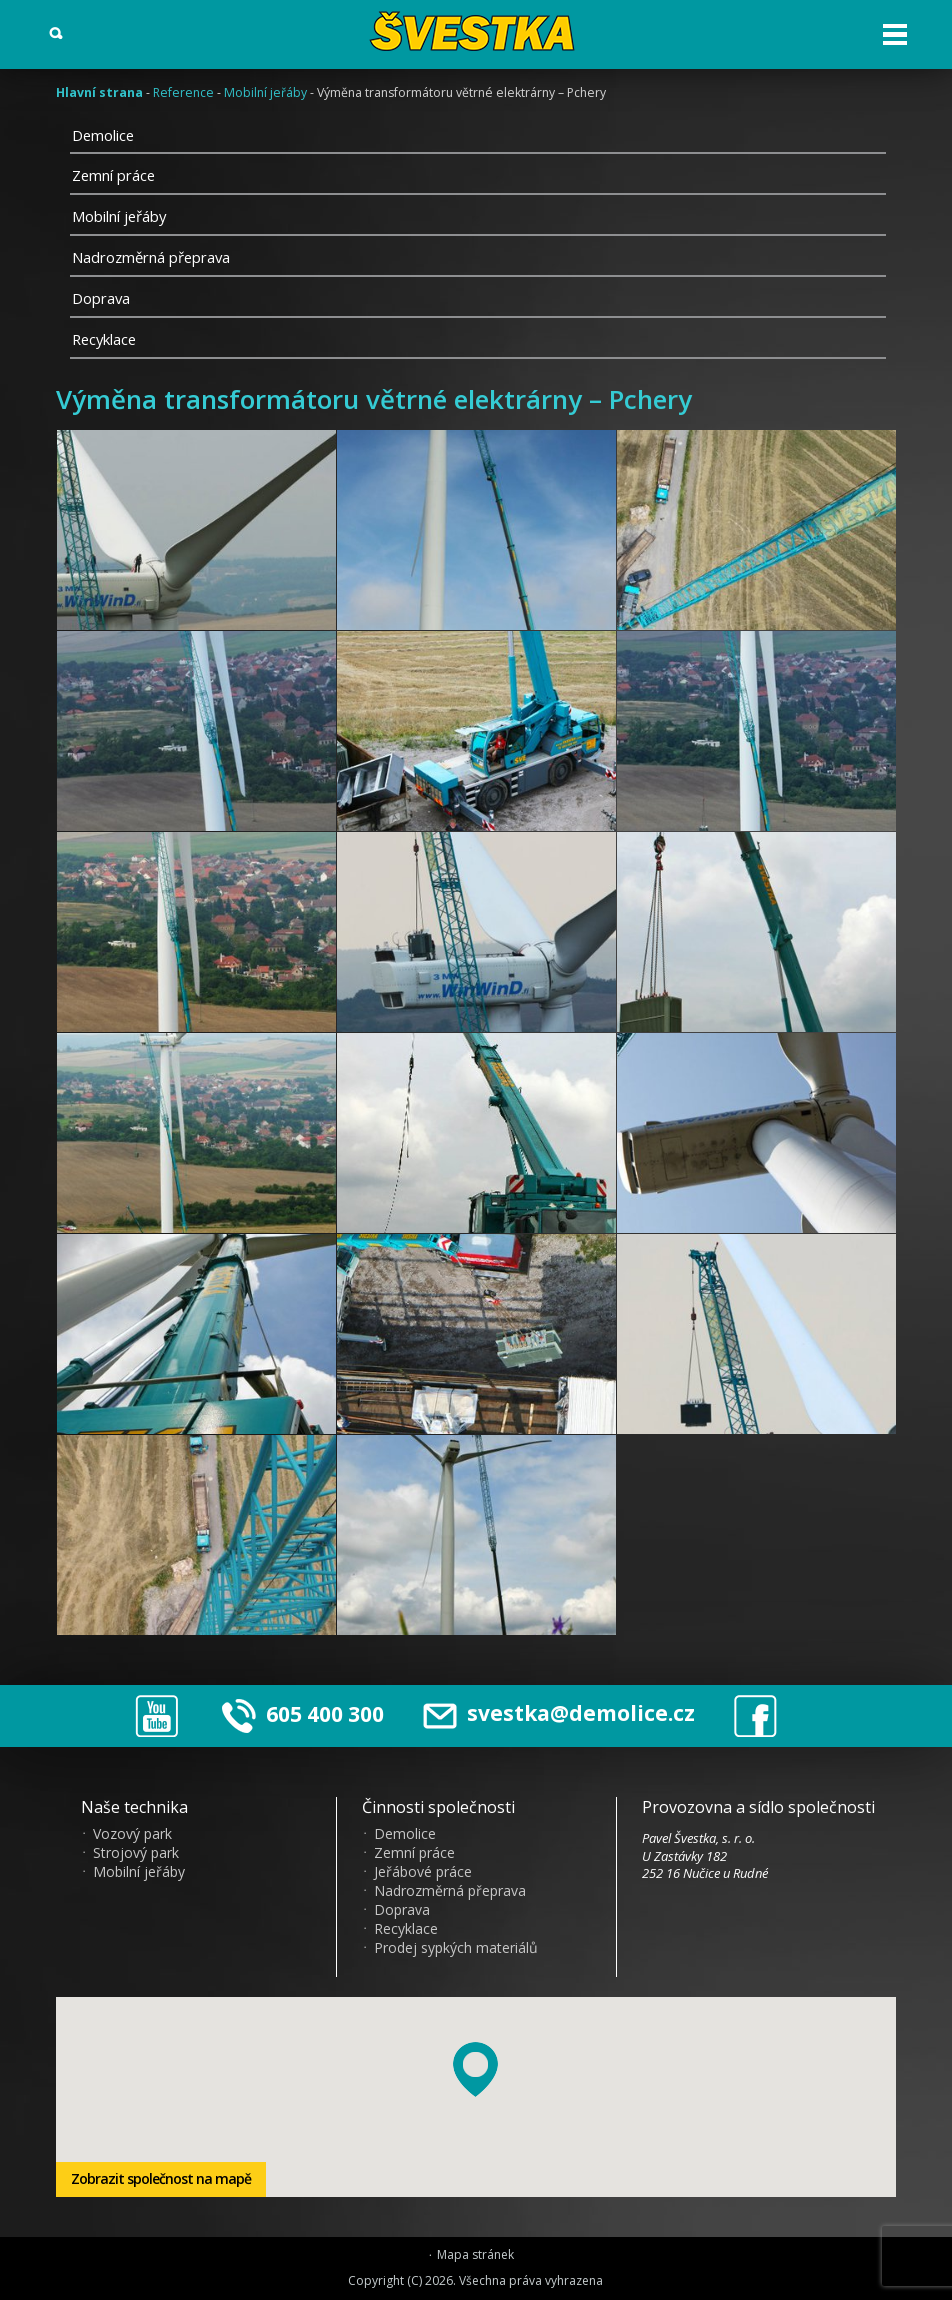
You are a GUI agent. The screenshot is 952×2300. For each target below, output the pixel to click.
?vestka (475, 31)
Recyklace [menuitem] (406, 1929)
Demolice (103, 135)
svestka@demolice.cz (559, 1713)
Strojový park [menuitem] (136, 1853)
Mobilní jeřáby (265, 92)
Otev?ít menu (895, 34)
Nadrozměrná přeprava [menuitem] (450, 1891)
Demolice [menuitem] (405, 1834)
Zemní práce (113, 175)
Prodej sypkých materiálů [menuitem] (456, 1948)
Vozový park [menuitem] (132, 1834)
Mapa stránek (475, 2255)
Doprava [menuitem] (402, 1910)
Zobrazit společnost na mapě (161, 2178)
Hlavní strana (99, 92)
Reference (183, 92)
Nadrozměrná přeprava (151, 257)
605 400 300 (325, 1713)
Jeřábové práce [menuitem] (423, 1872)
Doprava (101, 298)
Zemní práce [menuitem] (414, 1853)
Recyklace (104, 339)
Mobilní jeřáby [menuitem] (139, 1872)
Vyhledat (56, 33)
